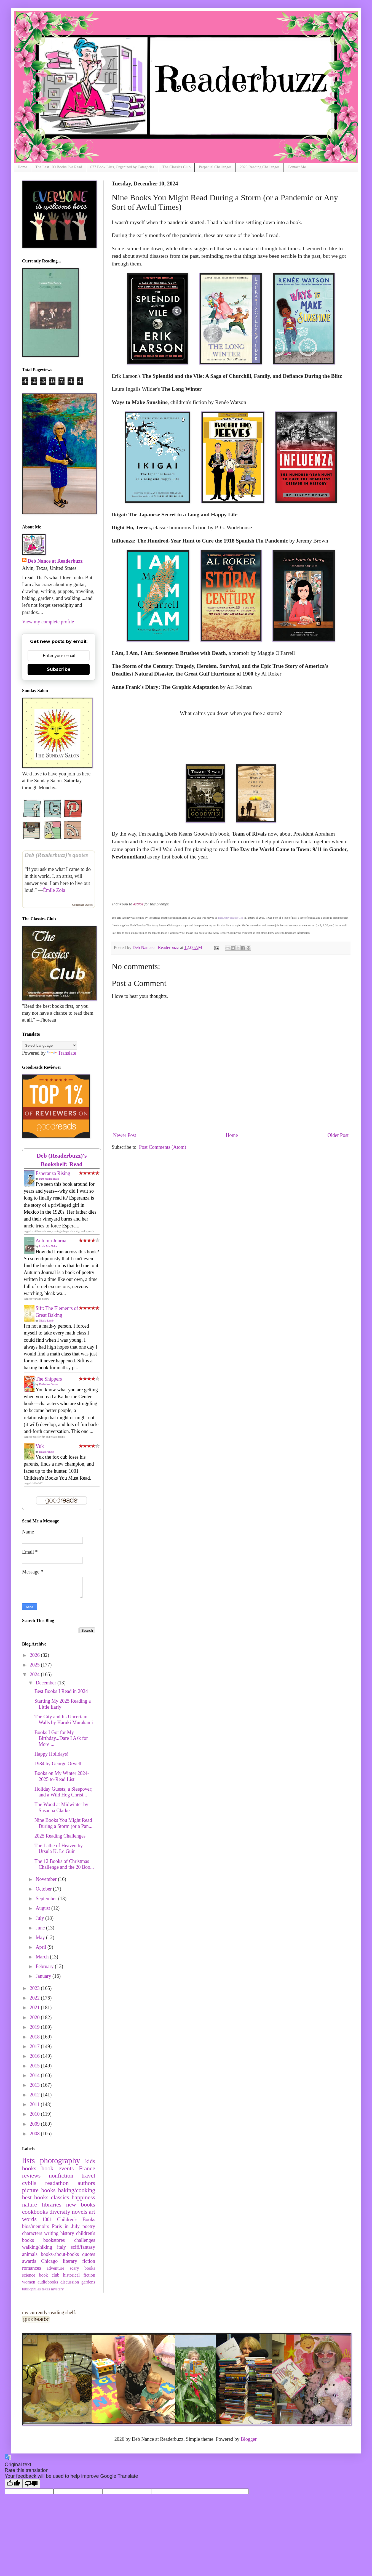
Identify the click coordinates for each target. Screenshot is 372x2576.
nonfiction (61, 2175)
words (29, 2219)
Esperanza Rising (53, 1173)
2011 (35, 2104)
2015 (35, 2066)
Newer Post (124, 1135)
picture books (38, 2190)
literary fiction (79, 2261)
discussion (69, 2282)
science (28, 2275)
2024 (35, 1674)
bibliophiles (31, 2289)
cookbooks (35, 2211)
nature (29, 2204)
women (28, 2282)
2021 (35, 2007)
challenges (84, 2240)
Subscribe (59, 669)
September (47, 1898)
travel (88, 2175)
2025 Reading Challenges (59, 1836)
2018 (35, 2037)
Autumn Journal (52, 1240)
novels (79, 2211)
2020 (35, 2017)
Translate (61, 1053)
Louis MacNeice (48, 1246)
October (44, 1889)
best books (35, 2197)
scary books (82, 2268)
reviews (31, 2175)
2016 (35, 2056)
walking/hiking (37, 2247)
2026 (35, 1655)
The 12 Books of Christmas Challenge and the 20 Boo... (64, 1864)
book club (49, 2275)
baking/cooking (76, 2190)
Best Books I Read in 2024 (61, 1691)
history (67, 2233)
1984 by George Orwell (57, 1763)
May (41, 1937)
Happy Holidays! (51, 1754)
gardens (88, 2282)
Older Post (338, 1135)
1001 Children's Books (68, 2219)
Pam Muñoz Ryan (49, 1178)
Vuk (40, 1446)
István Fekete (46, 1451)
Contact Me (297, 167)
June (41, 1928)
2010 (35, 2114)
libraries (51, 2204)
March (43, 1957)
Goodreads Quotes (82, 904)
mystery (57, 2289)
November (47, 1879)
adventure (55, 2268)
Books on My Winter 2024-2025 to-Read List (61, 1776)
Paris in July (66, 2226)
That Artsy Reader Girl (230, 917)
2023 (35, 1988)
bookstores (54, 2240)
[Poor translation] (31, 2483)
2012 (35, 2095)
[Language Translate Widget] (49, 1045)
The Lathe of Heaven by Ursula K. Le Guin (58, 1848)
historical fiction (79, 2275)
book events (57, 2168)
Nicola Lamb (46, 1320)
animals (30, 2254)
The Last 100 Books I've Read (58, 167)
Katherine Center (48, 1384)
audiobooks (48, 2282)
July (40, 1918)
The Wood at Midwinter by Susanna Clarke (61, 1807)
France (87, 2168)
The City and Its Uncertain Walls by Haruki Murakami (63, 1720)
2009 (35, 2124)
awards (29, 2261)
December (46, 1683)
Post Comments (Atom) (162, 1147)
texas (46, 2289)
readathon (57, 2183)
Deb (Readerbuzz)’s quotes (56, 855)
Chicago (49, 2261)
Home (22, 167)
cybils (29, 2183)
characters (32, 2233)
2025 (35, 1665)
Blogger (248, 2439)
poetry (88, 2226)
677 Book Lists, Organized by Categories (122, 167)
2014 (35, 2075)
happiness (83, 2197)
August (43, 1908)
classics (60, 2197)
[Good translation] (13, 2483)
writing (51, 2233)
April (41, 1947)
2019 (35, 2027)
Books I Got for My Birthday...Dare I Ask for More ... (61, 1738)
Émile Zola (54, 890)
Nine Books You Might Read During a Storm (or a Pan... (63, 1823)
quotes (88, 2254)
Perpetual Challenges (215, 167)
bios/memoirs (35, 2226)
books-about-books (60, 2254)
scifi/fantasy (83, 2247)
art (92, 2211)
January (44, 1976)
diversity (59, 2211)
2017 (35, 2046)
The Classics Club (176, 167)
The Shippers (49, 1379)
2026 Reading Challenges (260, 167)
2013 (35, 2085)
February (45, 1966)
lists (28, 2160)
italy (61, 2247)
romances (31, 2268)
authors (86, 2183)
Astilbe (138, 904)
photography (60, 2160)
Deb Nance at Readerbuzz (55, 561)
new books (80, 2204)
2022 (35, 1998)
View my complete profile (48, 621)
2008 (35, 2133)
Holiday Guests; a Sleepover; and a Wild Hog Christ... (63, 1792)
